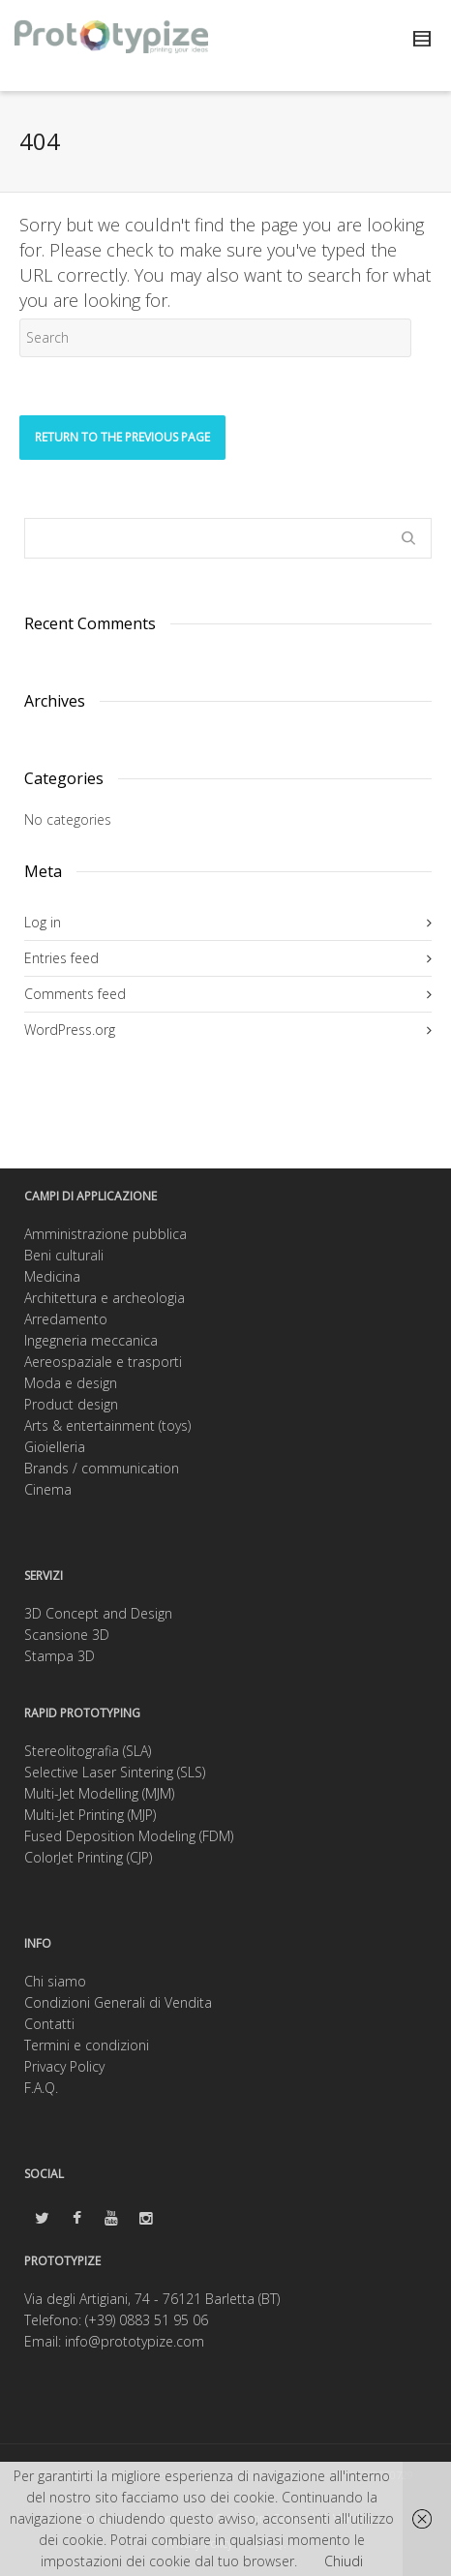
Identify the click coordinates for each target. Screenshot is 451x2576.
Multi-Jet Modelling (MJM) (99, 1793)
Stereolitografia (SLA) (87, 1751)
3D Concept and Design (98, 1613)
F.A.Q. (41, 2087)
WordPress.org (69, 1029)
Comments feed (75, 994)
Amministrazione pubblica (105, 1234)
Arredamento (65, 1319)
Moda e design (70, 1383)
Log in (42, 922)
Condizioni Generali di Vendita (118, 2002)
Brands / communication (101, 1468)
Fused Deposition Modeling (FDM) (128, 1836)
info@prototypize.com (134, 2341)
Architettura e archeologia (104, 1297)
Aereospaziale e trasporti (103, 1361)
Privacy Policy (64, 2066)
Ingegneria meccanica (91, 1340)
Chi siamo (55, 1981)
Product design (71, 1404)
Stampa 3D (59, 1656)
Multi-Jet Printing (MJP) (90, 1814)
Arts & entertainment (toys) (107, 1425)
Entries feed (61, 958)
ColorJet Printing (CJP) (88, 1857)
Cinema (48, 1489)
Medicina (52, 1276)
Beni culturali (64, 1255)
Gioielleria (54, 1447)
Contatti (49, 2024)
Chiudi (343, 2561)
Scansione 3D (66, 1634)
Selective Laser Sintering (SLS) (114, 1772)
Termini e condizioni (86, 2045)
